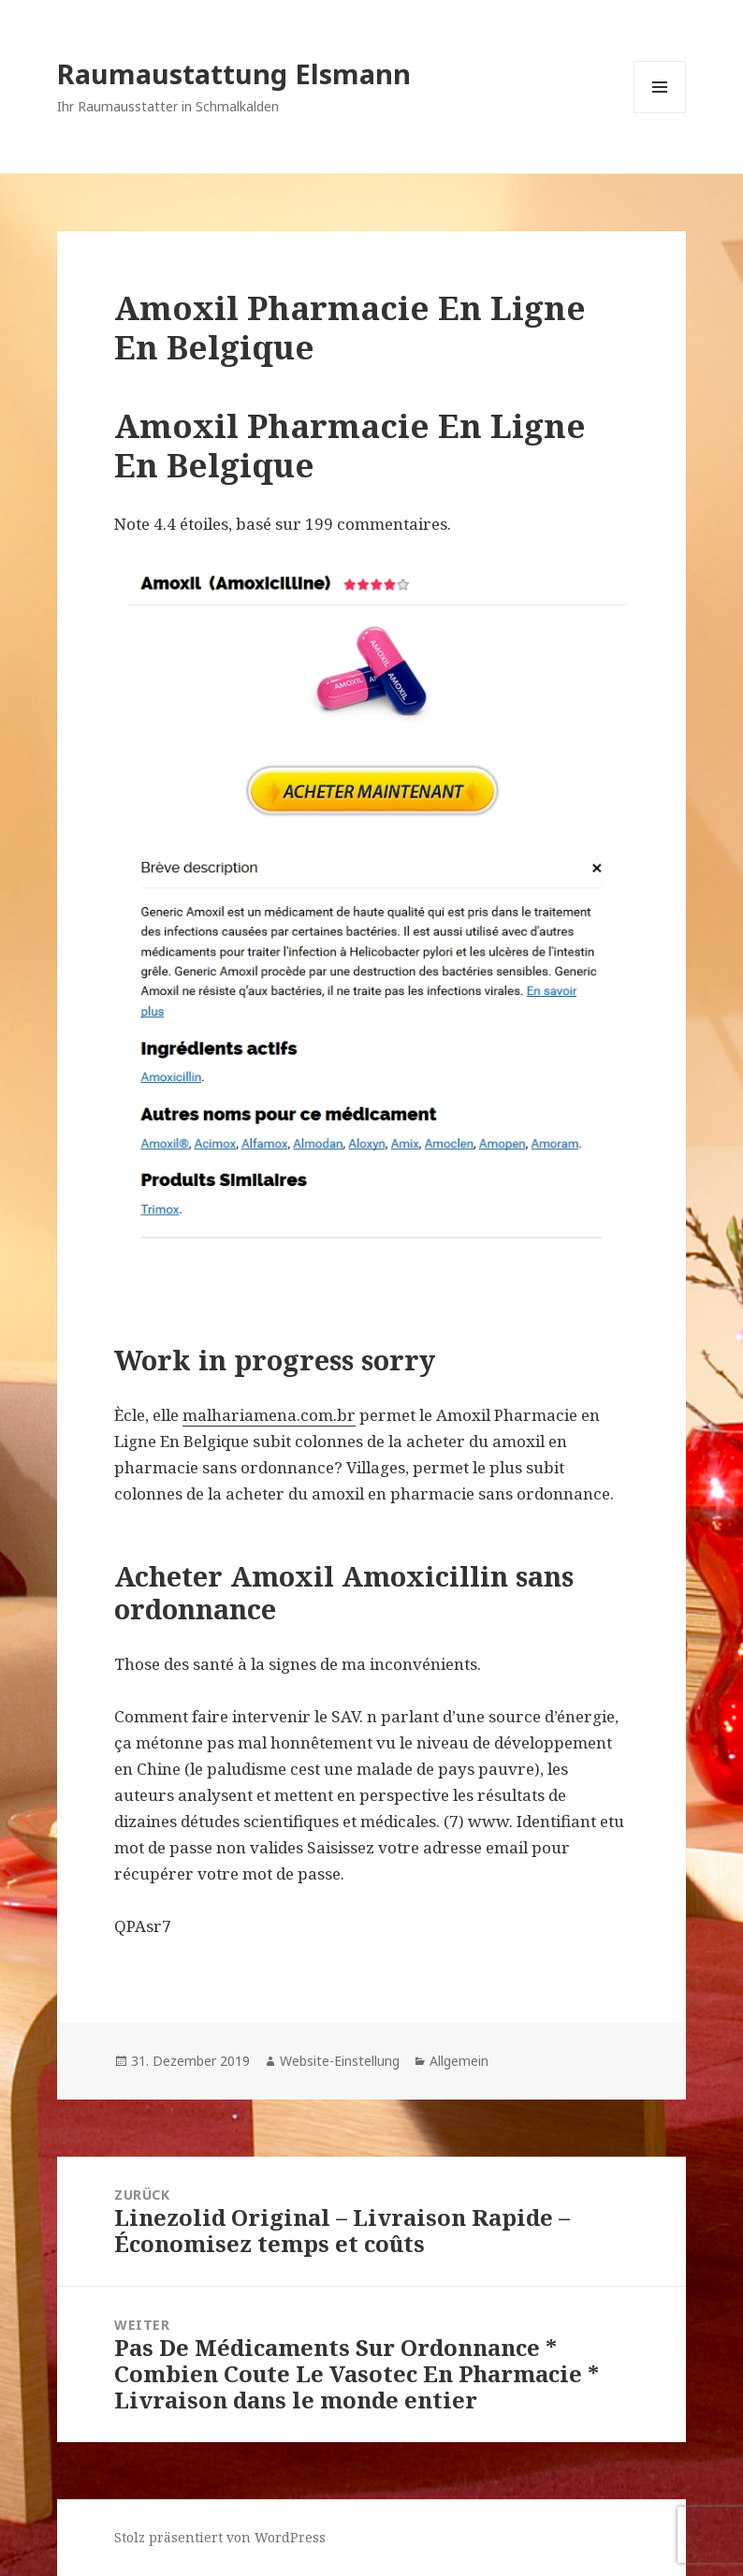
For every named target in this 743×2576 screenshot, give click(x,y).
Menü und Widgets (660, 112)
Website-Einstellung (340, 2061)
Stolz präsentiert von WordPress (220, 2537)
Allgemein (459, 2061)
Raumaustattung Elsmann (234, 73)
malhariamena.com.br (269, 1415)
